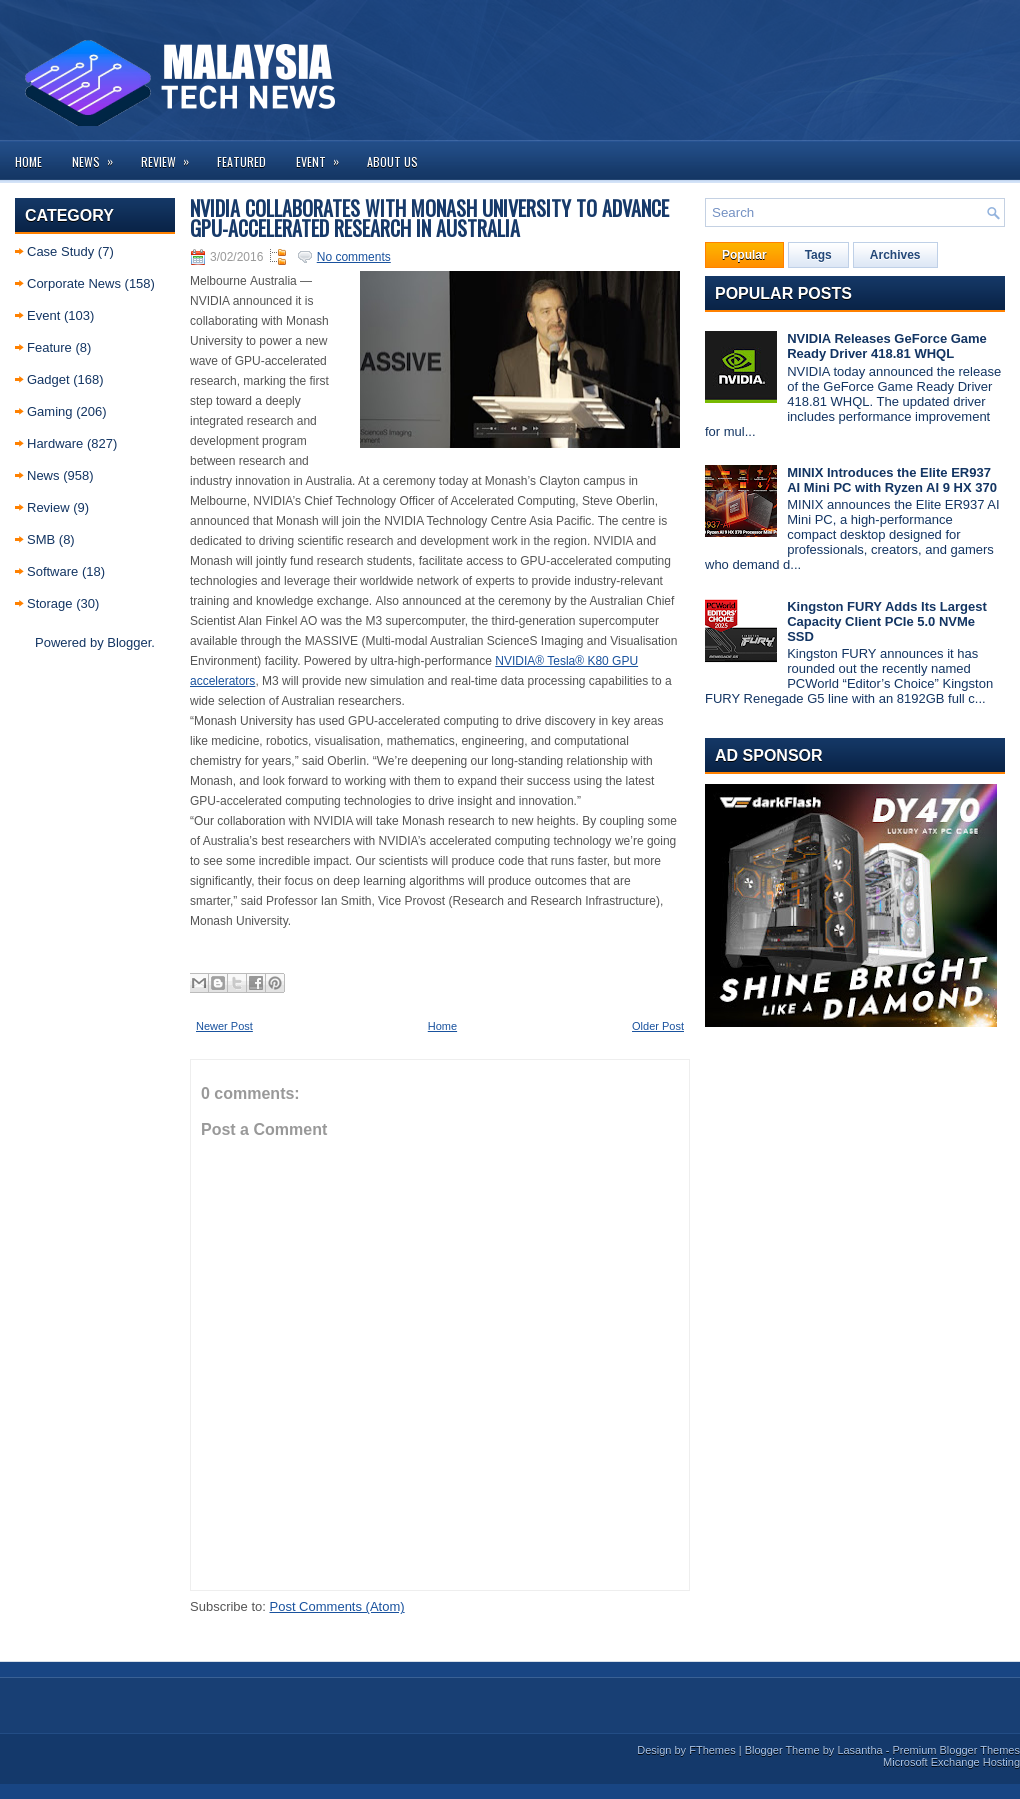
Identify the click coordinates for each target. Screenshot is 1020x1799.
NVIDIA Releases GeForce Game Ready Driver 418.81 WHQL (887, 346)
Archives (895, 255)
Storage (50, 603)
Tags (818, 255)
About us (392, 161)
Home (28, 161)
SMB (41, 539)
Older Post (658, 1026)
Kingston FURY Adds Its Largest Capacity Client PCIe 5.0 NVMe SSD (887, 621)
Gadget (48, 379)
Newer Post (224, 1026)
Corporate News (74, 283)
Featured (241, 161)
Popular (744, 255)
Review (171, 155)
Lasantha (859, 1750)
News (99, 155)
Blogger (129, 642)
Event (324, 155)
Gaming (50, 411)
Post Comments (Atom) (337, 1606)
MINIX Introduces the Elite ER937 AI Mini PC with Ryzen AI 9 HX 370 (892, 480)
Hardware (55, 443)
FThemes (712, 1750)
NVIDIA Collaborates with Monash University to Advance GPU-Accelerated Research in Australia (429, 218)
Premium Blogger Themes (956, 1750)
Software (52, 571)
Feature (49, 347)
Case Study (60, 251)
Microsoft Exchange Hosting (951, 1762)
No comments (354, 257)
